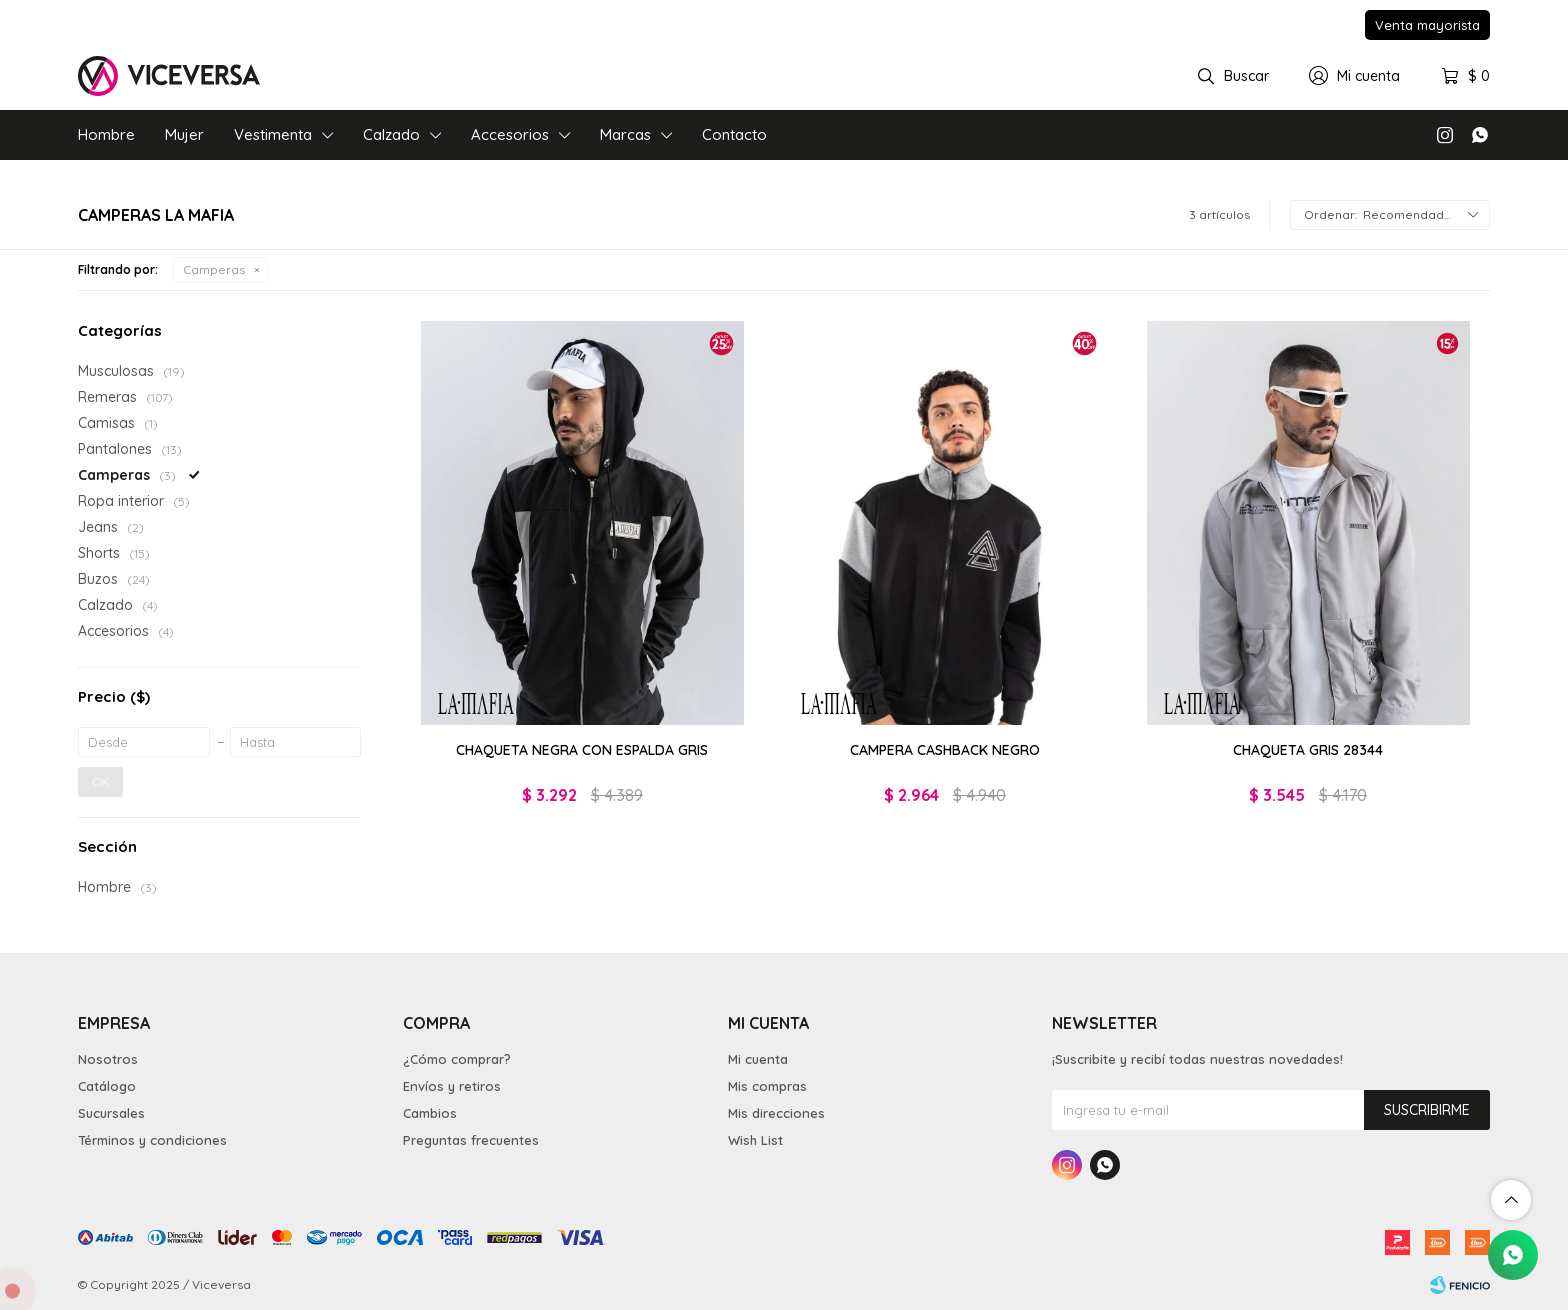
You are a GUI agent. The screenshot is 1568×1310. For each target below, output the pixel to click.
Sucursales (111, 1113)
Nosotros (108, 1059)
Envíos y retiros (452, 1086)
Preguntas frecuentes (471, 1140)
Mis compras (767, 1086)
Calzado (391, 134)
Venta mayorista (1427, 25)
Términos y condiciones (152, 1140)
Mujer (184, 134)
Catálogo (107, 1086)
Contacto (734, 134)
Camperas (214, 269)
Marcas (625, 134)
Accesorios (510, 134)
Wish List (755, 1140)
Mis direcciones (776, 1113)
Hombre (106, 134)
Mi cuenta (758, 1059)
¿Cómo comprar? (457, 1059)
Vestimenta (273, 134)
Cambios (430, 1113)
